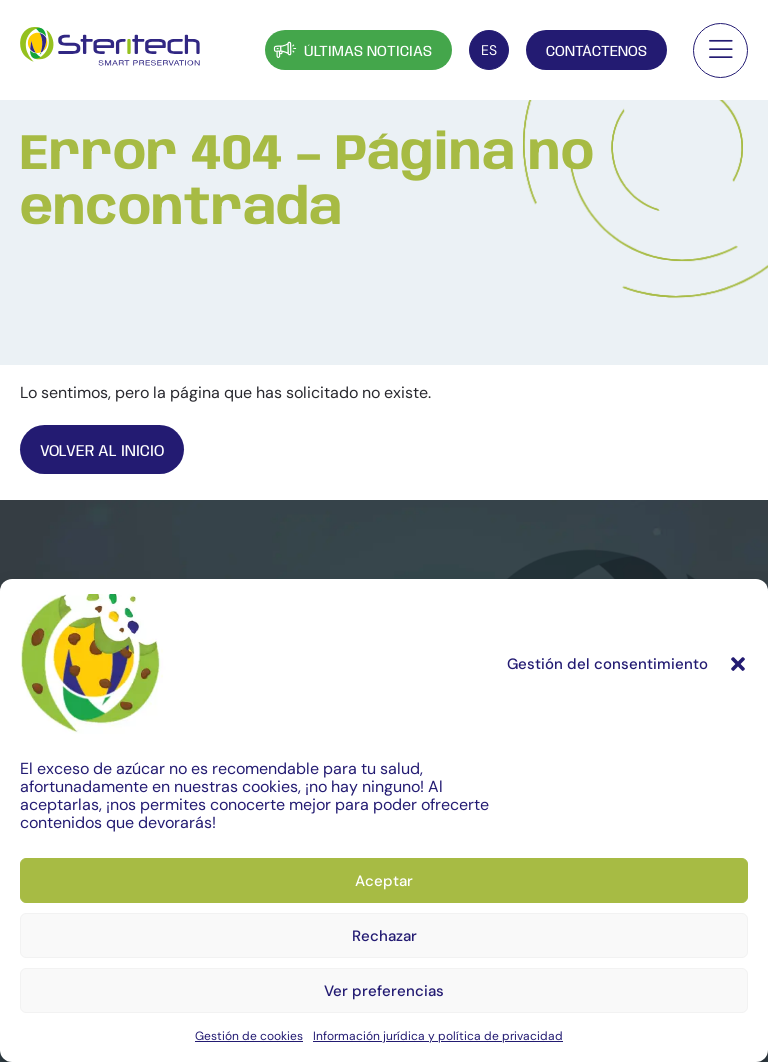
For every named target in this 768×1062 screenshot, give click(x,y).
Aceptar (384, 881)
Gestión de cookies (249, 1036)
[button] (738, 664)
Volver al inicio (102, 451)
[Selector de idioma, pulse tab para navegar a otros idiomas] (489, 50)
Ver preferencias (384, 991)
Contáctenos (596, 52)
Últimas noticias (351, 49)
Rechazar (384, 936)
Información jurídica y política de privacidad (438, 1036)
